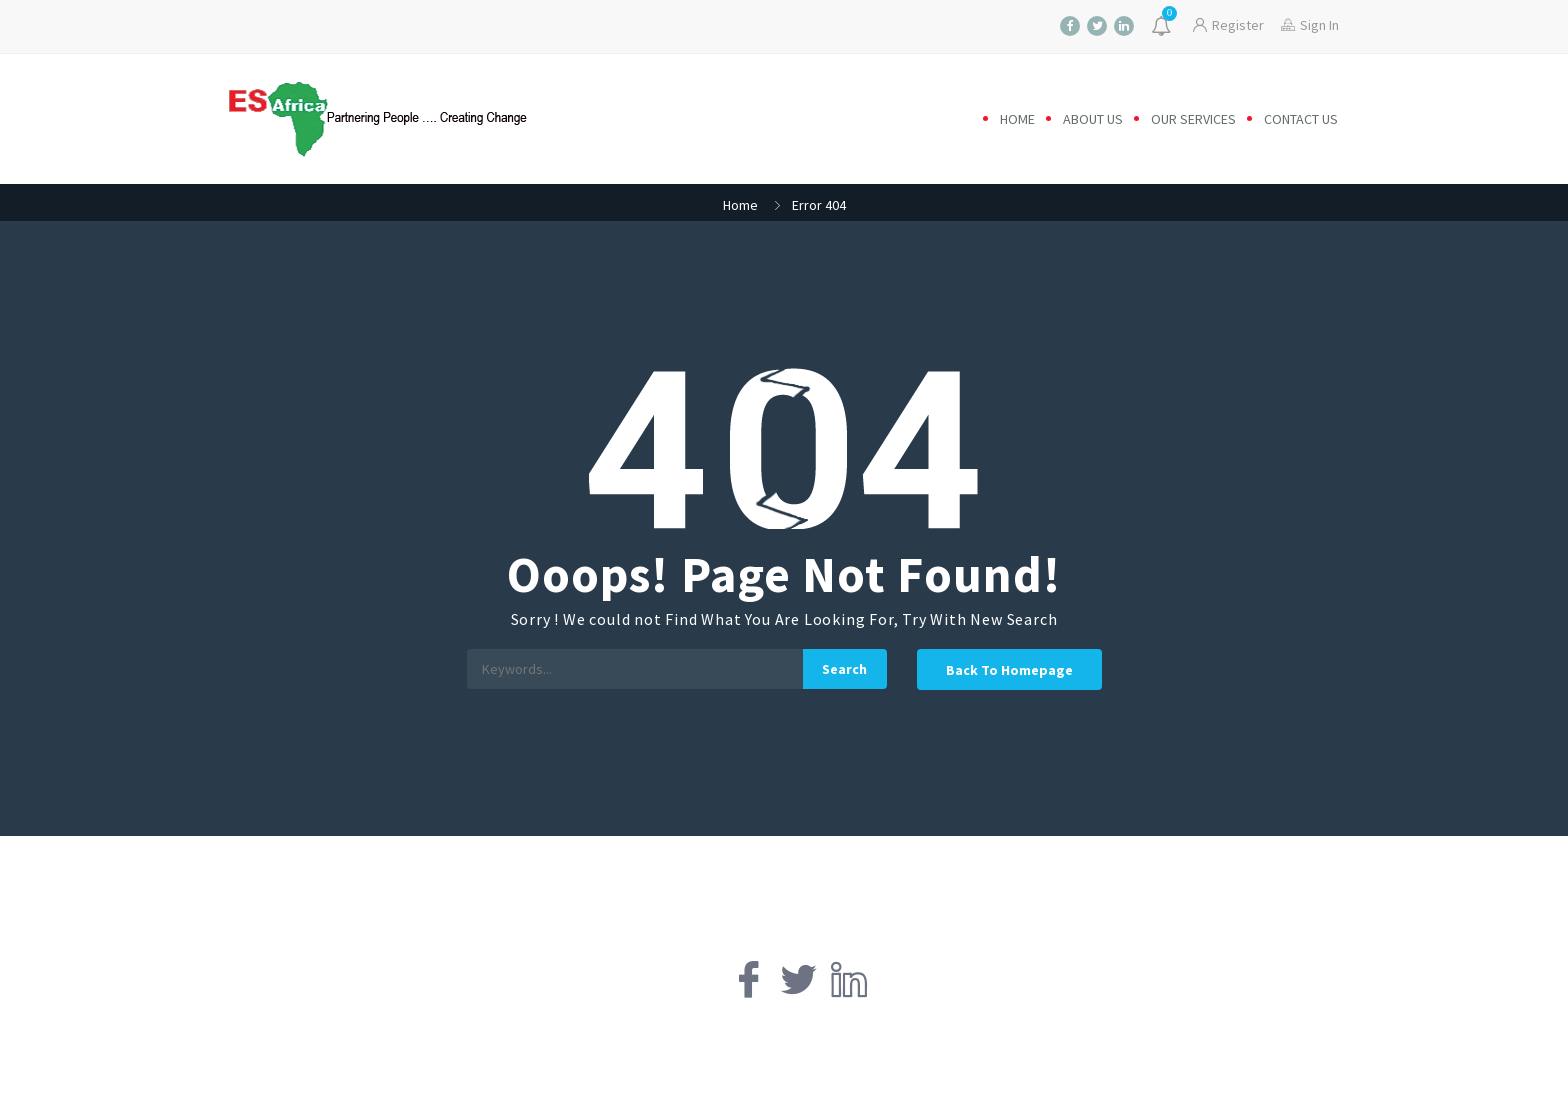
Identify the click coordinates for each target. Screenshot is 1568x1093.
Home (1017, 119)
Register (1228, 25)
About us (1093, 119)
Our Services (1193, 119)
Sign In (1310, 25)
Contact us (1301, 119)
